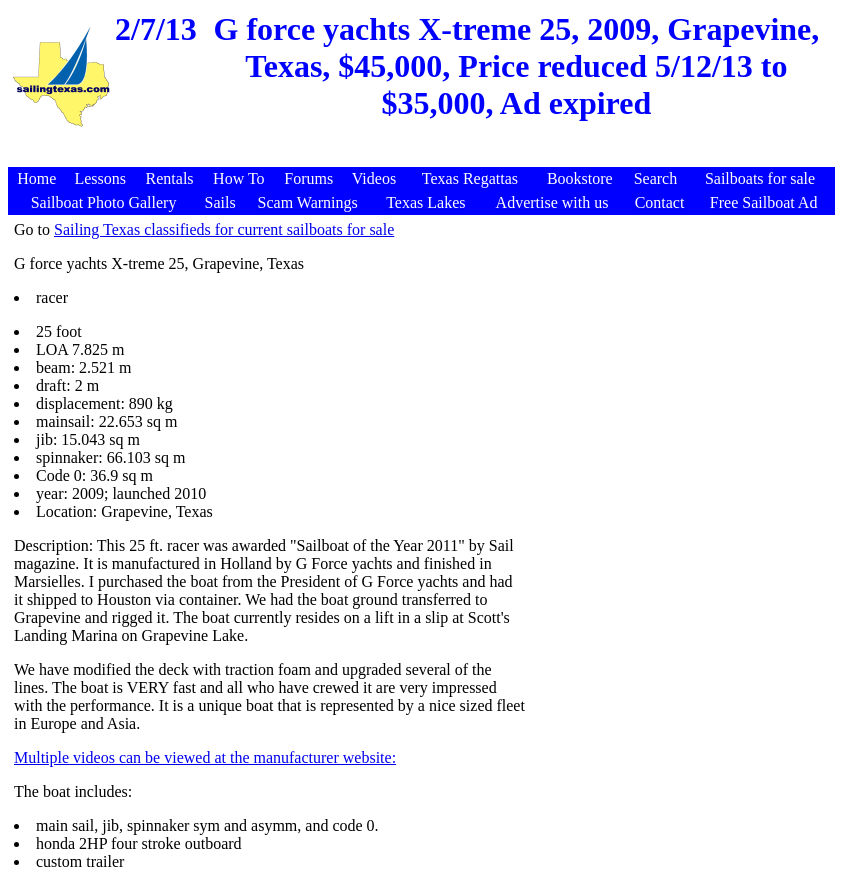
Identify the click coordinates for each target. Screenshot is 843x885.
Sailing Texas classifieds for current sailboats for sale (224, 229)
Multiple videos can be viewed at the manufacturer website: (205, 757)
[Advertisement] (424, 156)
